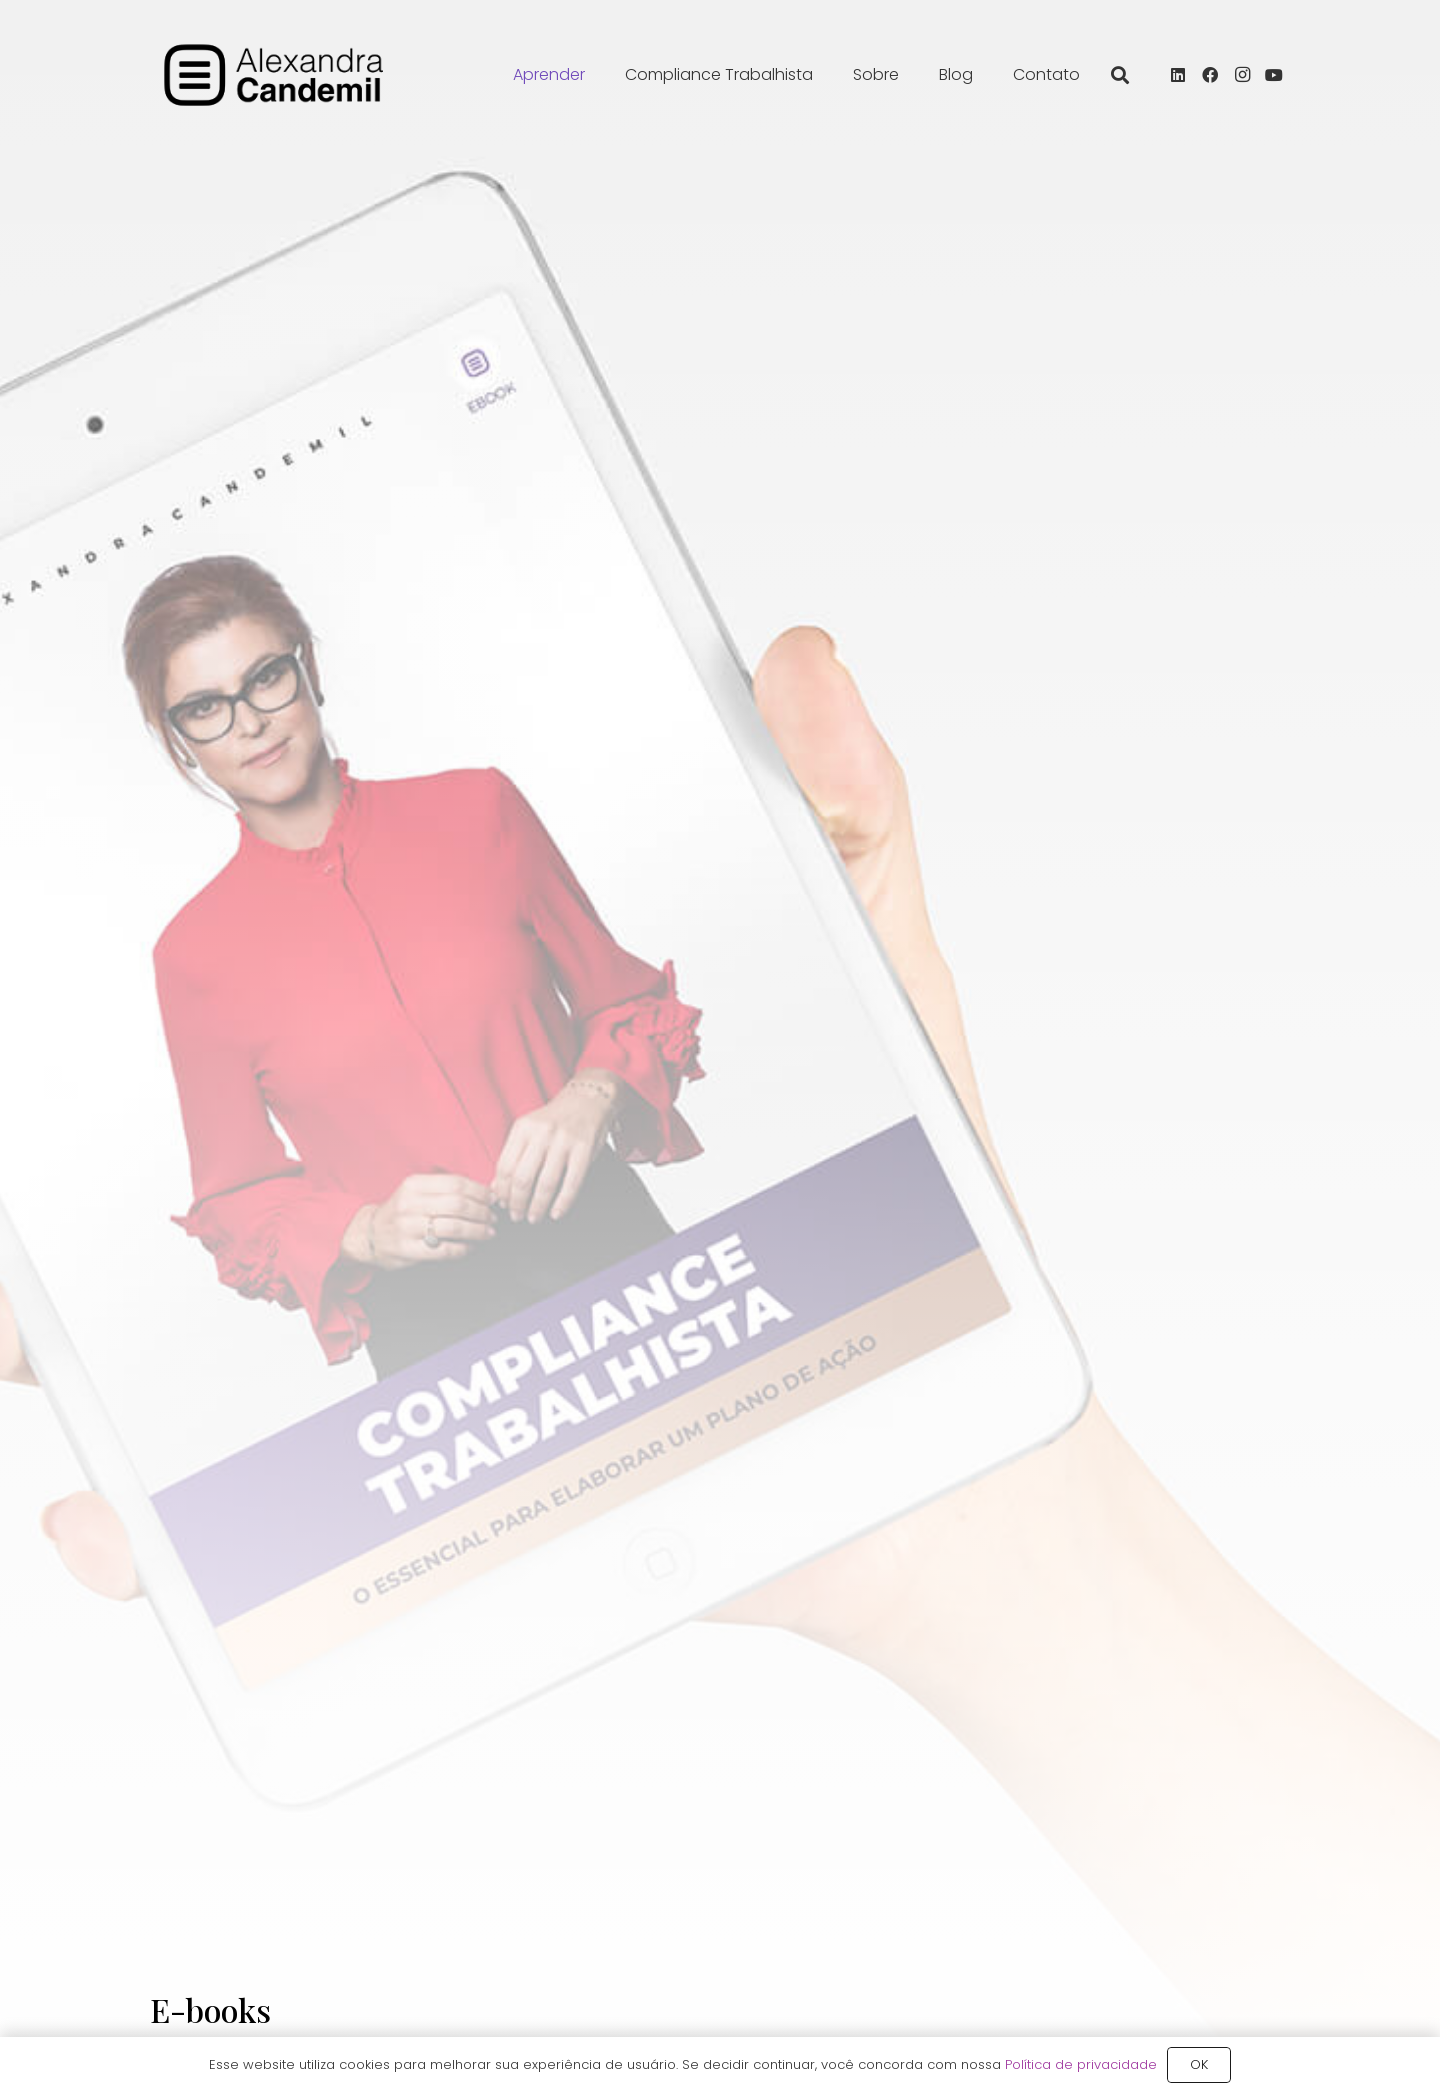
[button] (1120, 75)
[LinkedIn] (1178, 75)
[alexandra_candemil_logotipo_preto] (274, 75)
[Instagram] (1242, 75)
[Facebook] (1210, 75)
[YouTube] (1274, 75)
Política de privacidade (1081, 2064)
